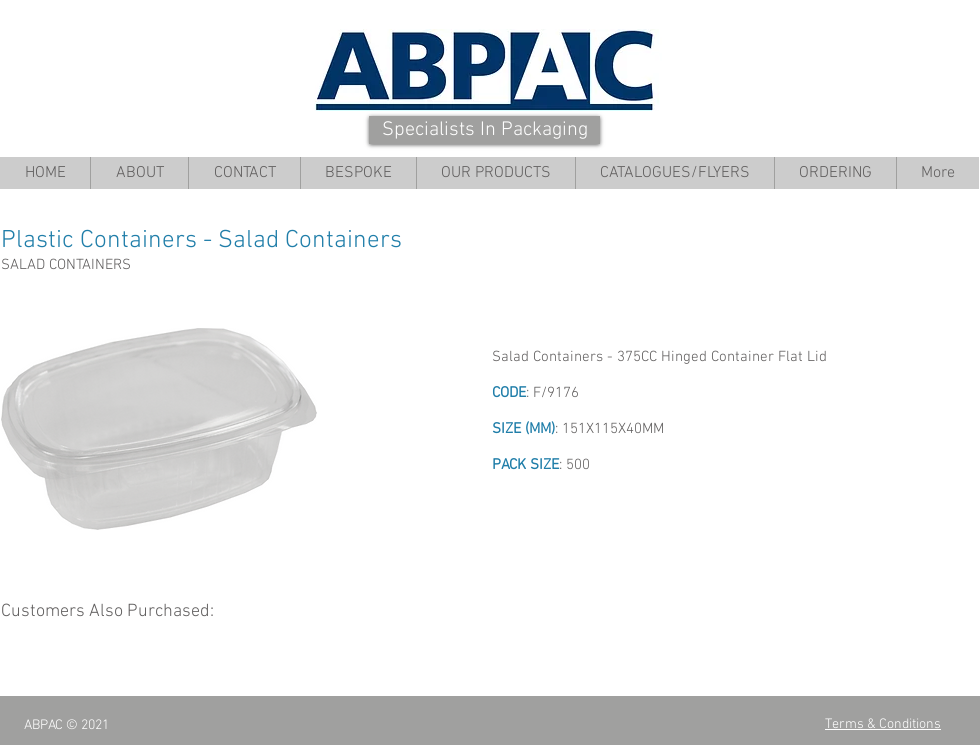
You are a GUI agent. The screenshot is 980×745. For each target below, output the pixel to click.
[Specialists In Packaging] (484, 130)
